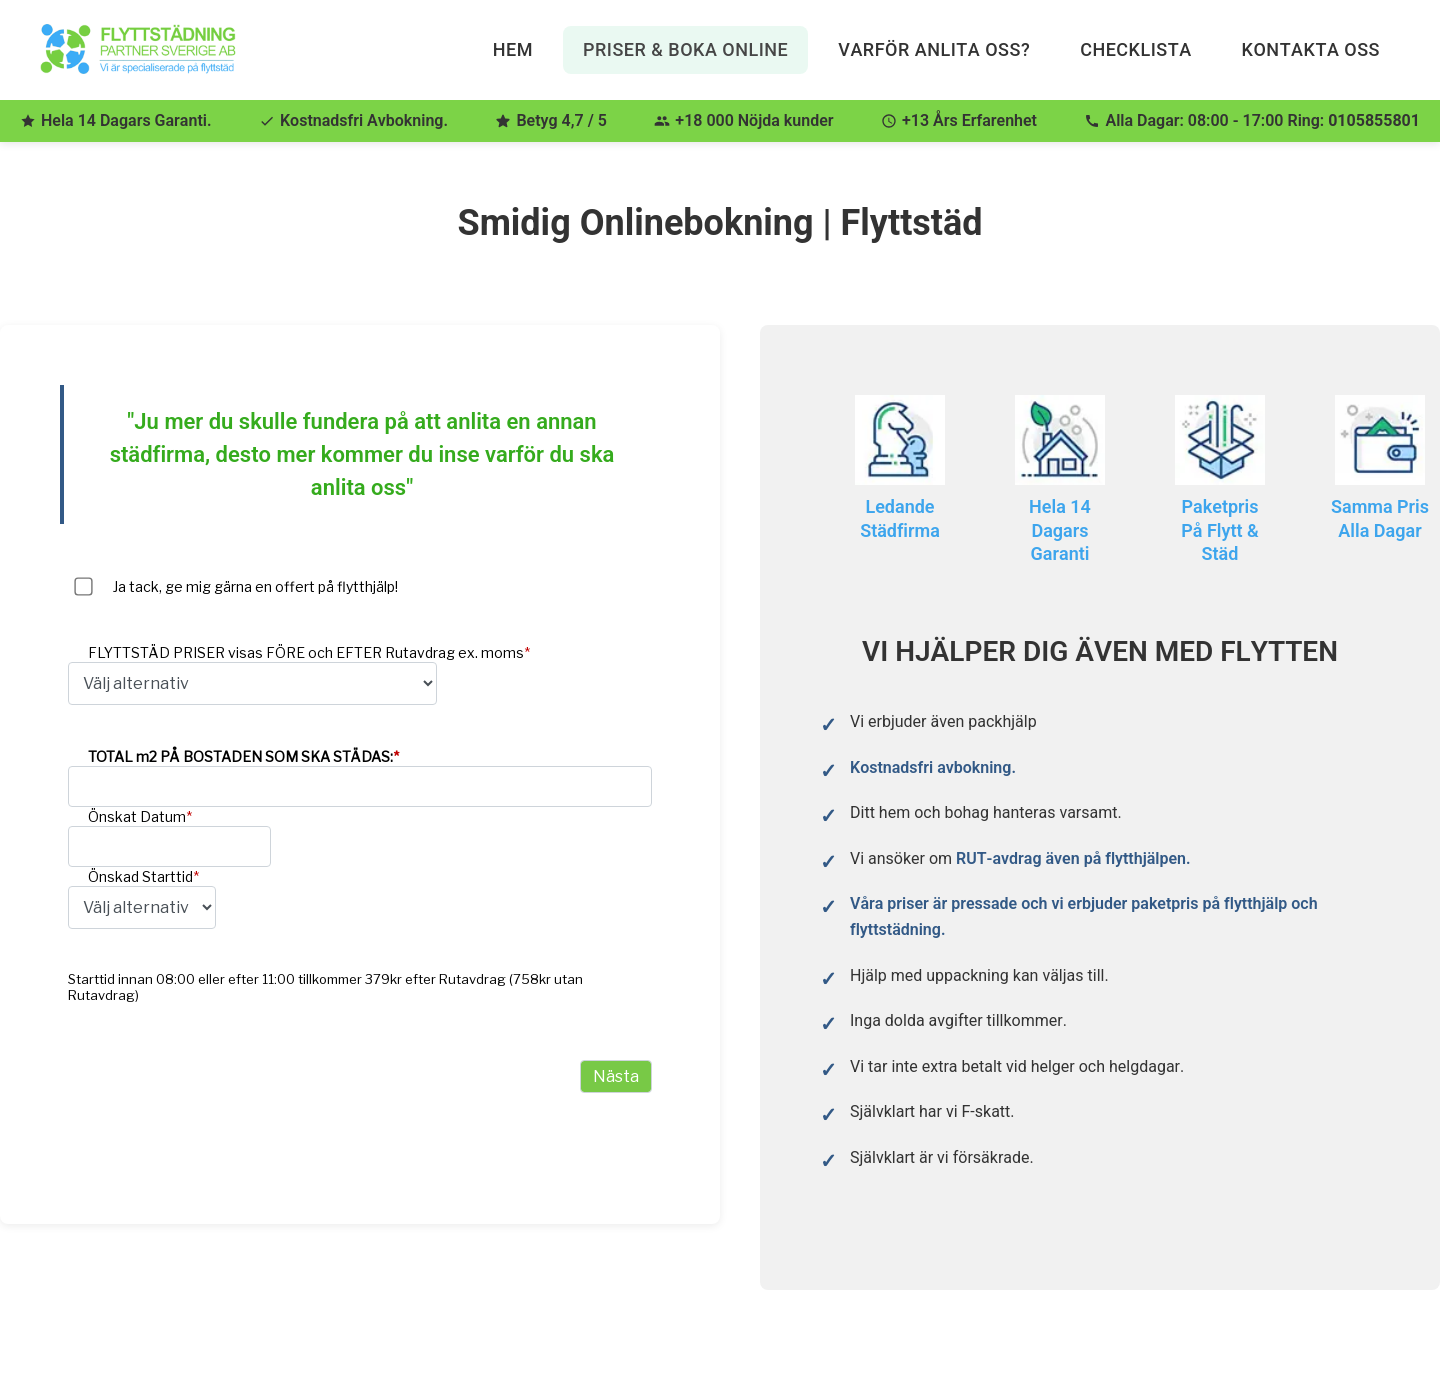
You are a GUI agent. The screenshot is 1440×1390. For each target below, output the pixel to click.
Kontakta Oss (1311, 49)
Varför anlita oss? (934, 49)
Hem (513, 49)
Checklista (1135, 49)
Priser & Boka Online (685, 49)
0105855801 (1374, 120)
